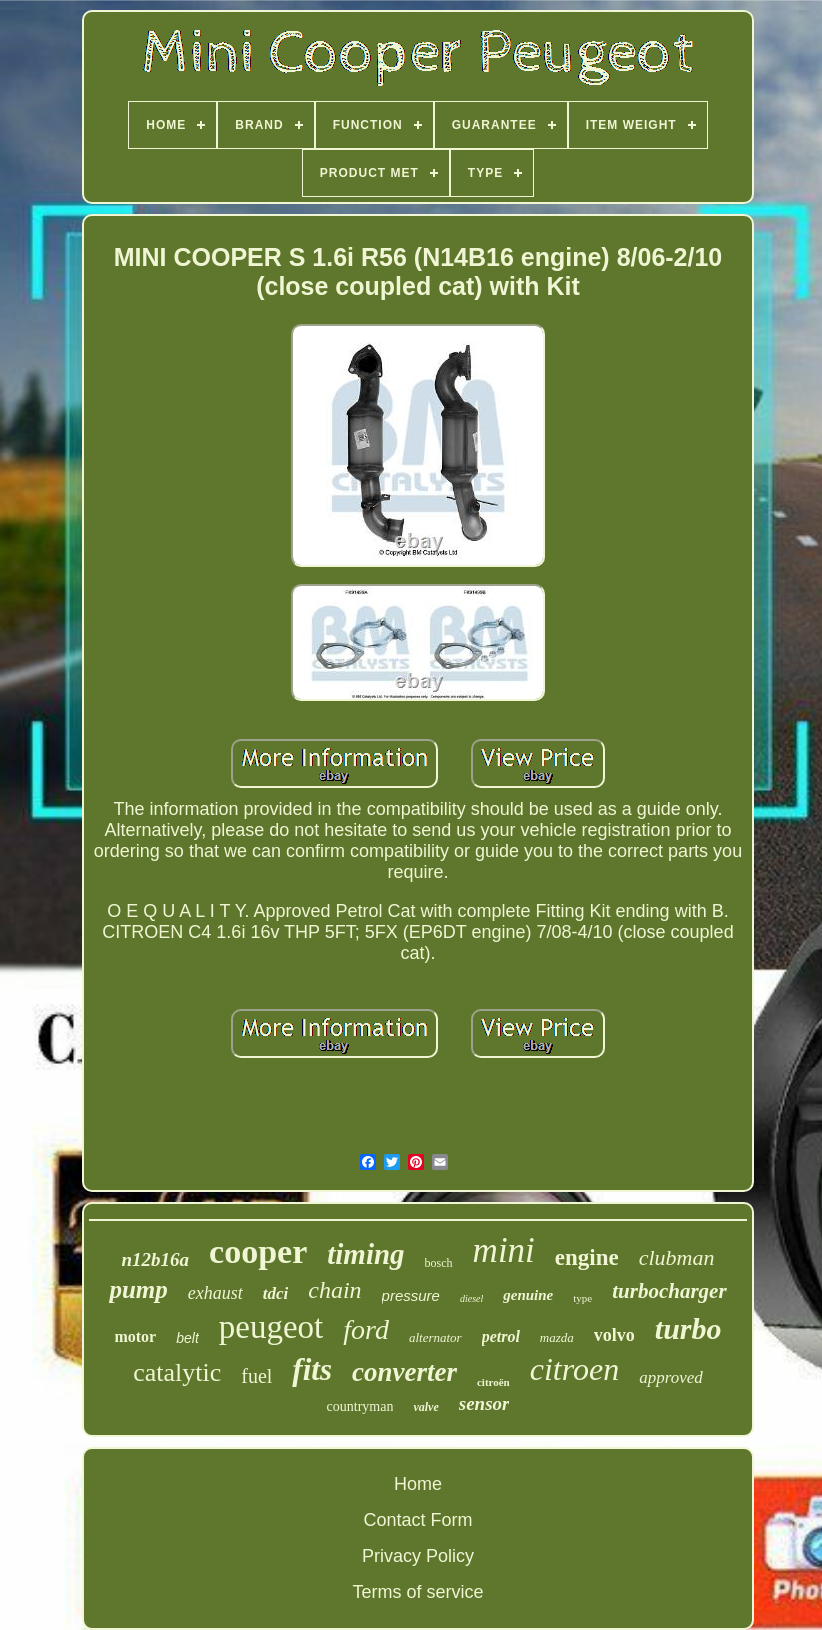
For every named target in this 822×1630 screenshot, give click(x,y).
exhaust (215, 1293)
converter (404, 1372)
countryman (360, 1406)
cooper (258, 1251)
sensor (484, 1403)
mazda (557, 1337)
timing (365, 1254)
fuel (256, 1376)
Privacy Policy (418, 1556)
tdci (276, 1293)
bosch (439, 1263)
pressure (411, 1295)
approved (671, 1377)
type (582, 1298)
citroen (574, 1369)
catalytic (177, 1372)
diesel (471, 1298)
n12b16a (155, 1259)
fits (312, 1369)
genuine (528, 1295)
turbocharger (669, 1291)
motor (135, 1336)
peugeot (271, 1327)
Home (418, 1484)
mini (504, 1250)
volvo (614, 1335)
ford (366, 1329)
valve (425, 1407)
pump (138, 1289)
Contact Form (417, 1520)
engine (587, 1257)
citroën (493, 1382)
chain (334, 1290)
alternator (435, 1337)
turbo (688, 1328)
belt (187, 1338)
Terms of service (417, 1592)
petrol (501, 1336)
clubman (677, 1257)
